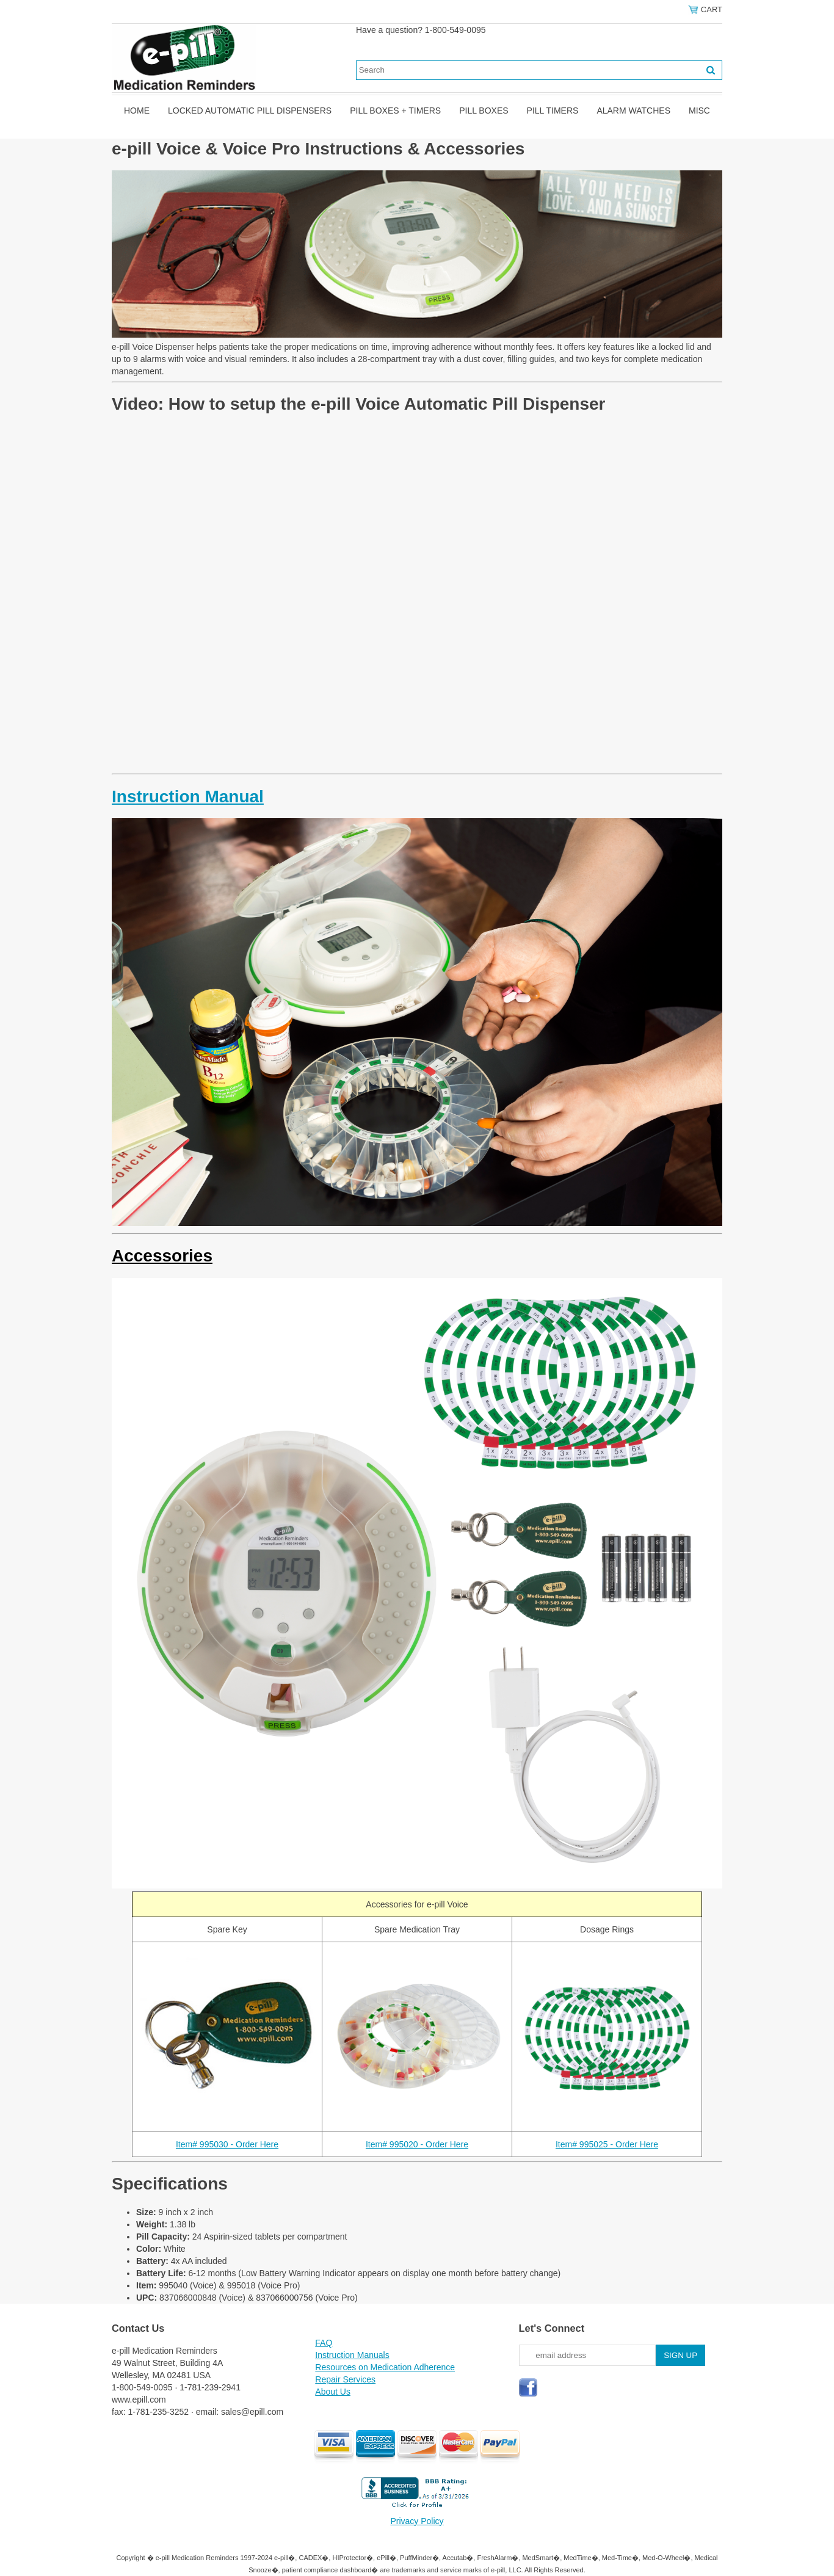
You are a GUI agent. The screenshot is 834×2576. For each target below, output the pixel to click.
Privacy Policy (416, 2521)
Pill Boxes (483, 110)
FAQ (323, 2343)
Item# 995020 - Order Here (417, 2144)
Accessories (162, 1255)
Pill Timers (553, 110)
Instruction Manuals (352, 2355)
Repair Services (345, 2379)
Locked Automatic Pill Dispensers (250, 110)
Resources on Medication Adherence (385, 2367)
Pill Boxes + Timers (395, 110)
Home (137, 110)
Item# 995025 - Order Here (607, 2144)
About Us (332, 2391)
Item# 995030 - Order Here (227, 2144)
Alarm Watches (633, 110)
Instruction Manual (188, 796)
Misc (699, 110)
